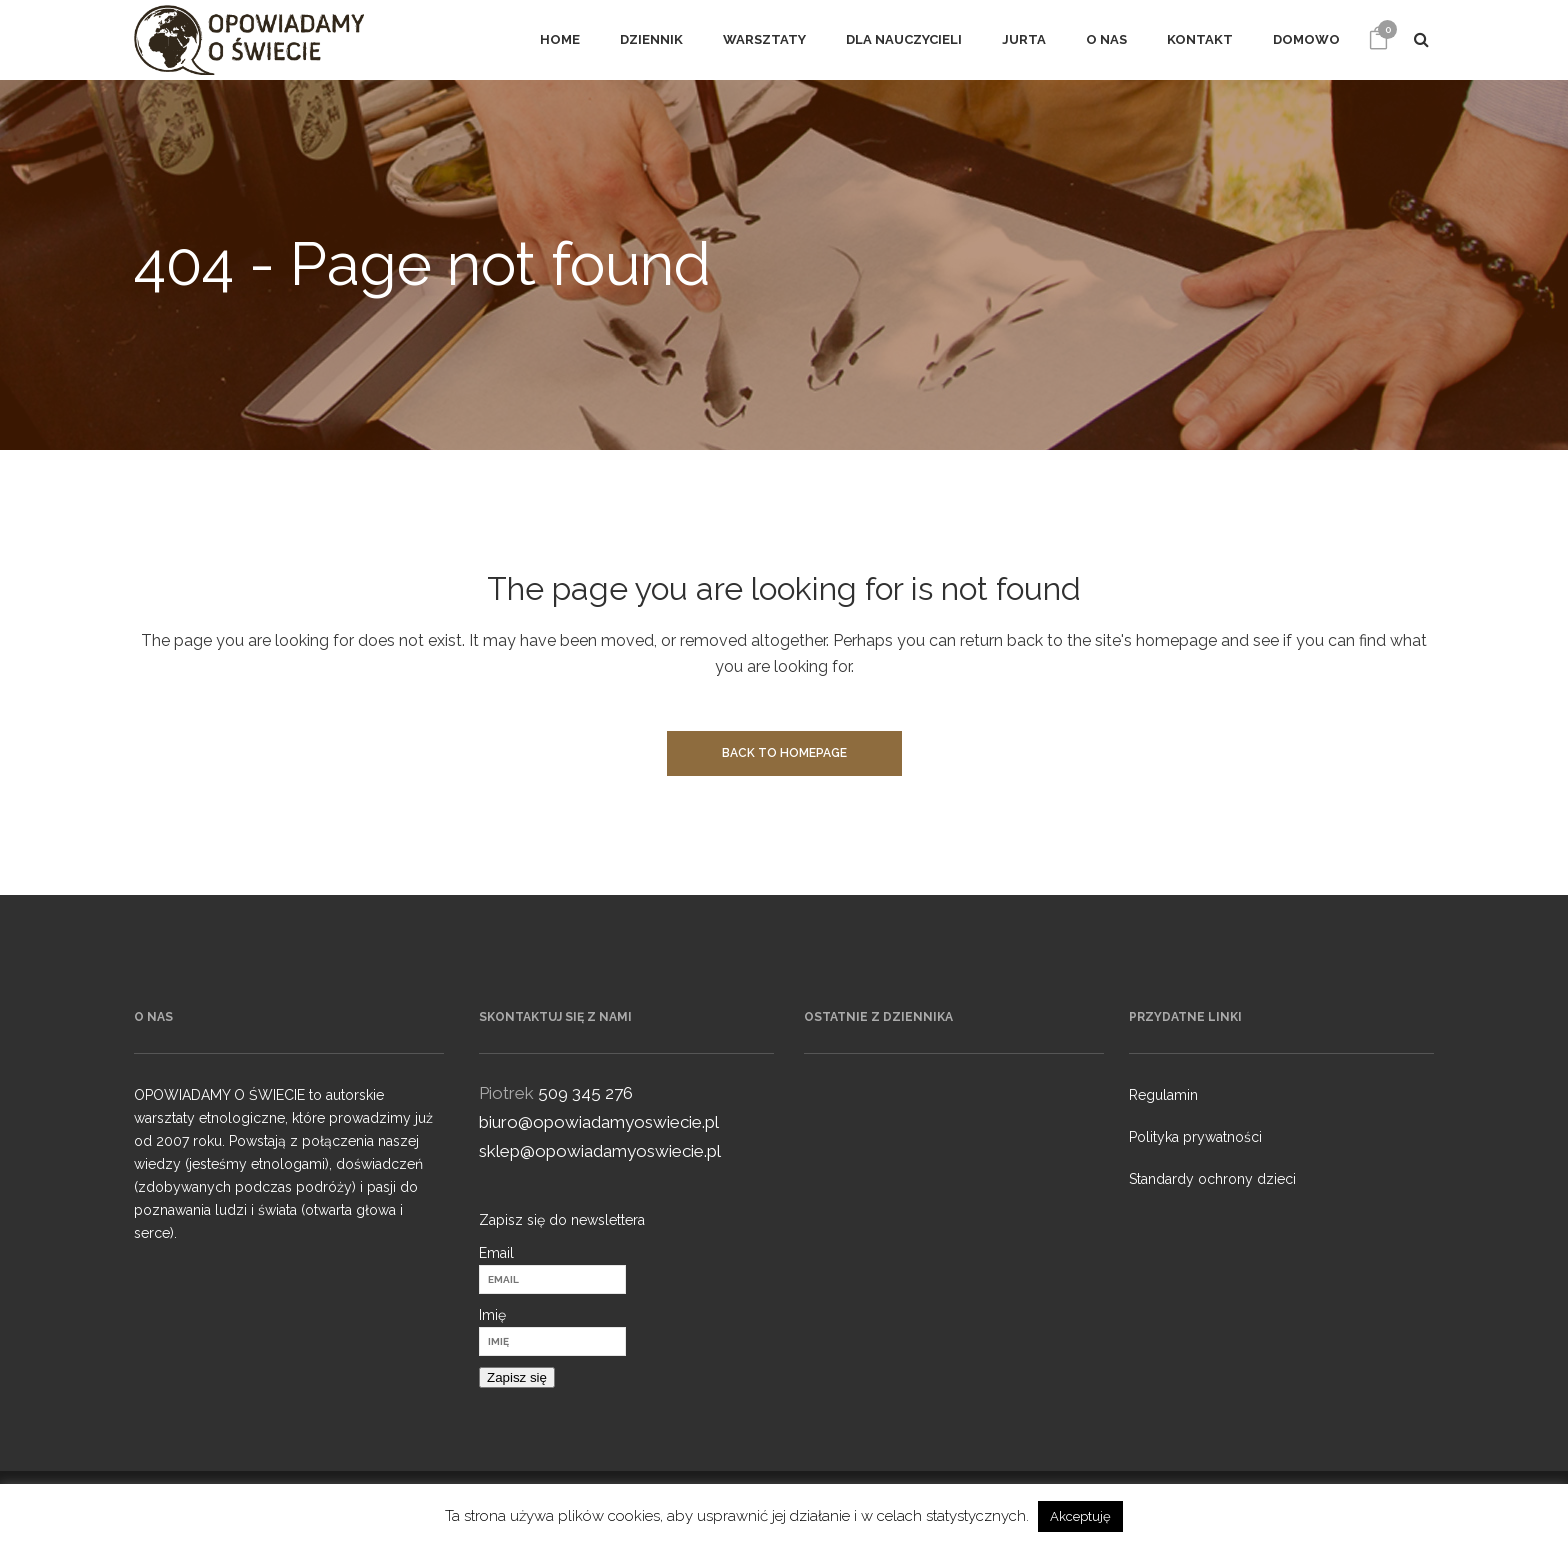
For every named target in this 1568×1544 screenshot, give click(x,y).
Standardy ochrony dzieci (1212, 1179)
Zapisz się (517, 1377)
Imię (492, 1315)
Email (496, 1253)
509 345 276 (585, 1093)
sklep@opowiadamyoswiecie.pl (600, 1151)
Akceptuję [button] (1080, 1516)
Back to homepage (784, 753)
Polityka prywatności (1195, 1137)
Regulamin (1163, 1095)
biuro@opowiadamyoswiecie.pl (599, 1122)
